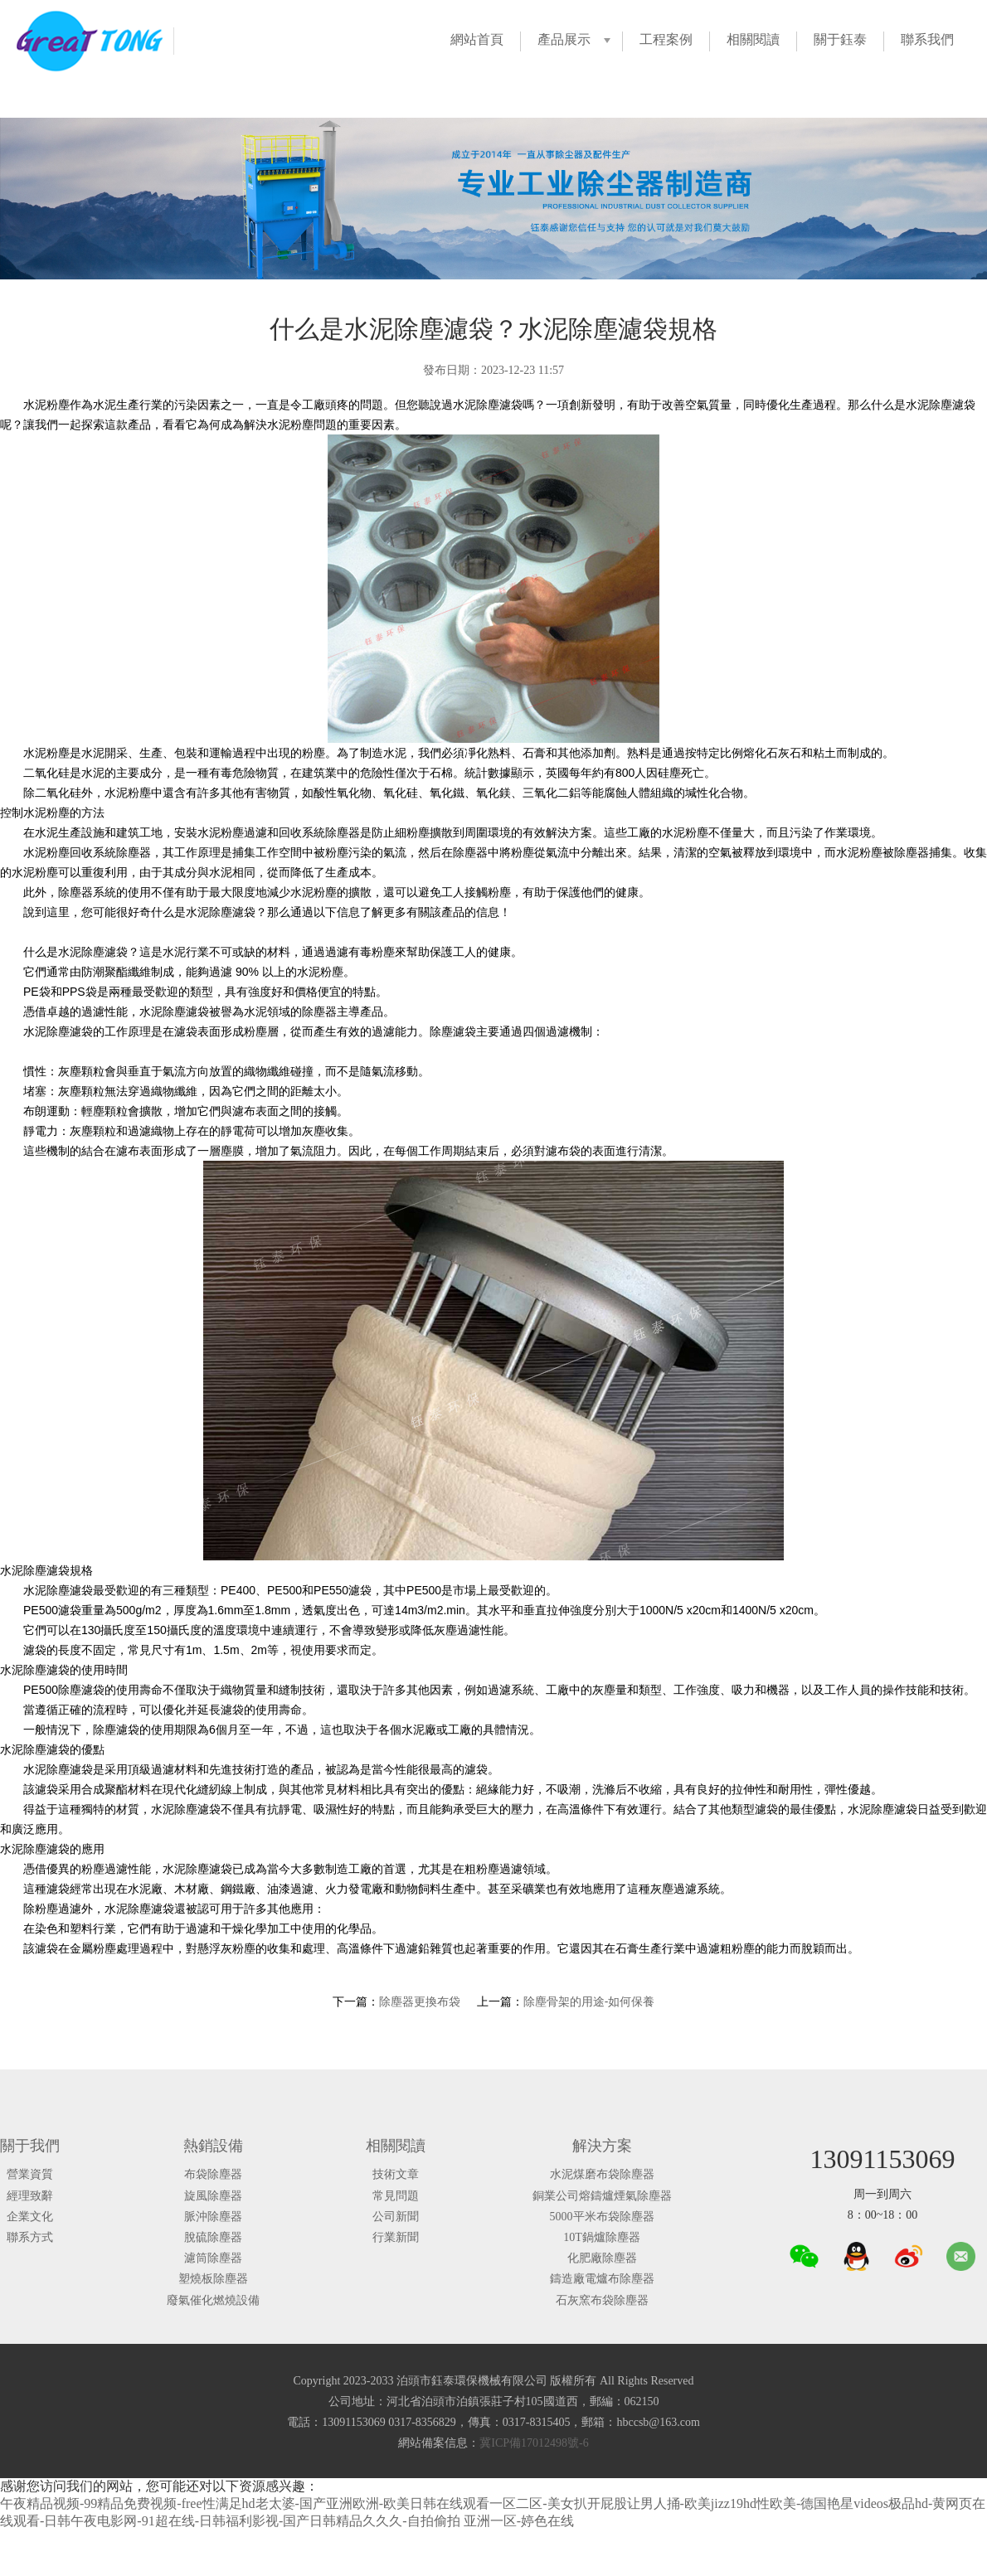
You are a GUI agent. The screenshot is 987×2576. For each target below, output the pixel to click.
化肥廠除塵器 (602, 2258)
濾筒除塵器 (213, 2258)
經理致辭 (30, 2196)
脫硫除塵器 (213, 2237)
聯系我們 (927, 39)
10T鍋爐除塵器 (601, 2237)
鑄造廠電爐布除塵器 (602, 2279)
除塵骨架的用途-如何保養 (589, 2001)
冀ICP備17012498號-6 (533, 2443)
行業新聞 (395, 2237)
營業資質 (30, 2174)
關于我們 (30, 2145)
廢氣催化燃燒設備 (213, 2300)
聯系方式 (30, 2237)
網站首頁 (476, 39)
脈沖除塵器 (213, 2216)
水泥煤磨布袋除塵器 (602, 2174)
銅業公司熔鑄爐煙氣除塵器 (602, 2196)
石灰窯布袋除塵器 (602, 2300)
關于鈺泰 (840, 39)
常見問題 (395, 2196)
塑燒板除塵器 (213, 2279)
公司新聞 (395, 2216)
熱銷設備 (213, 2145)
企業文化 (30, 2216)
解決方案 (602, 2145)
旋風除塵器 (213, 2196)
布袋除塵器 (213, 2174)
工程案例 (666, 39)
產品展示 (564, 39)
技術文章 (395, 2174)
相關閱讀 (753, 39)
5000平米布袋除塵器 (602, 2216)
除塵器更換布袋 (419, 2001)
